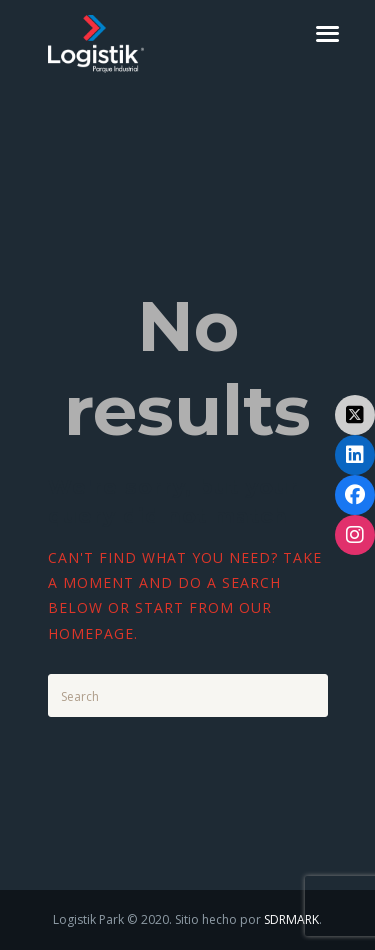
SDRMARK (291, 919)
